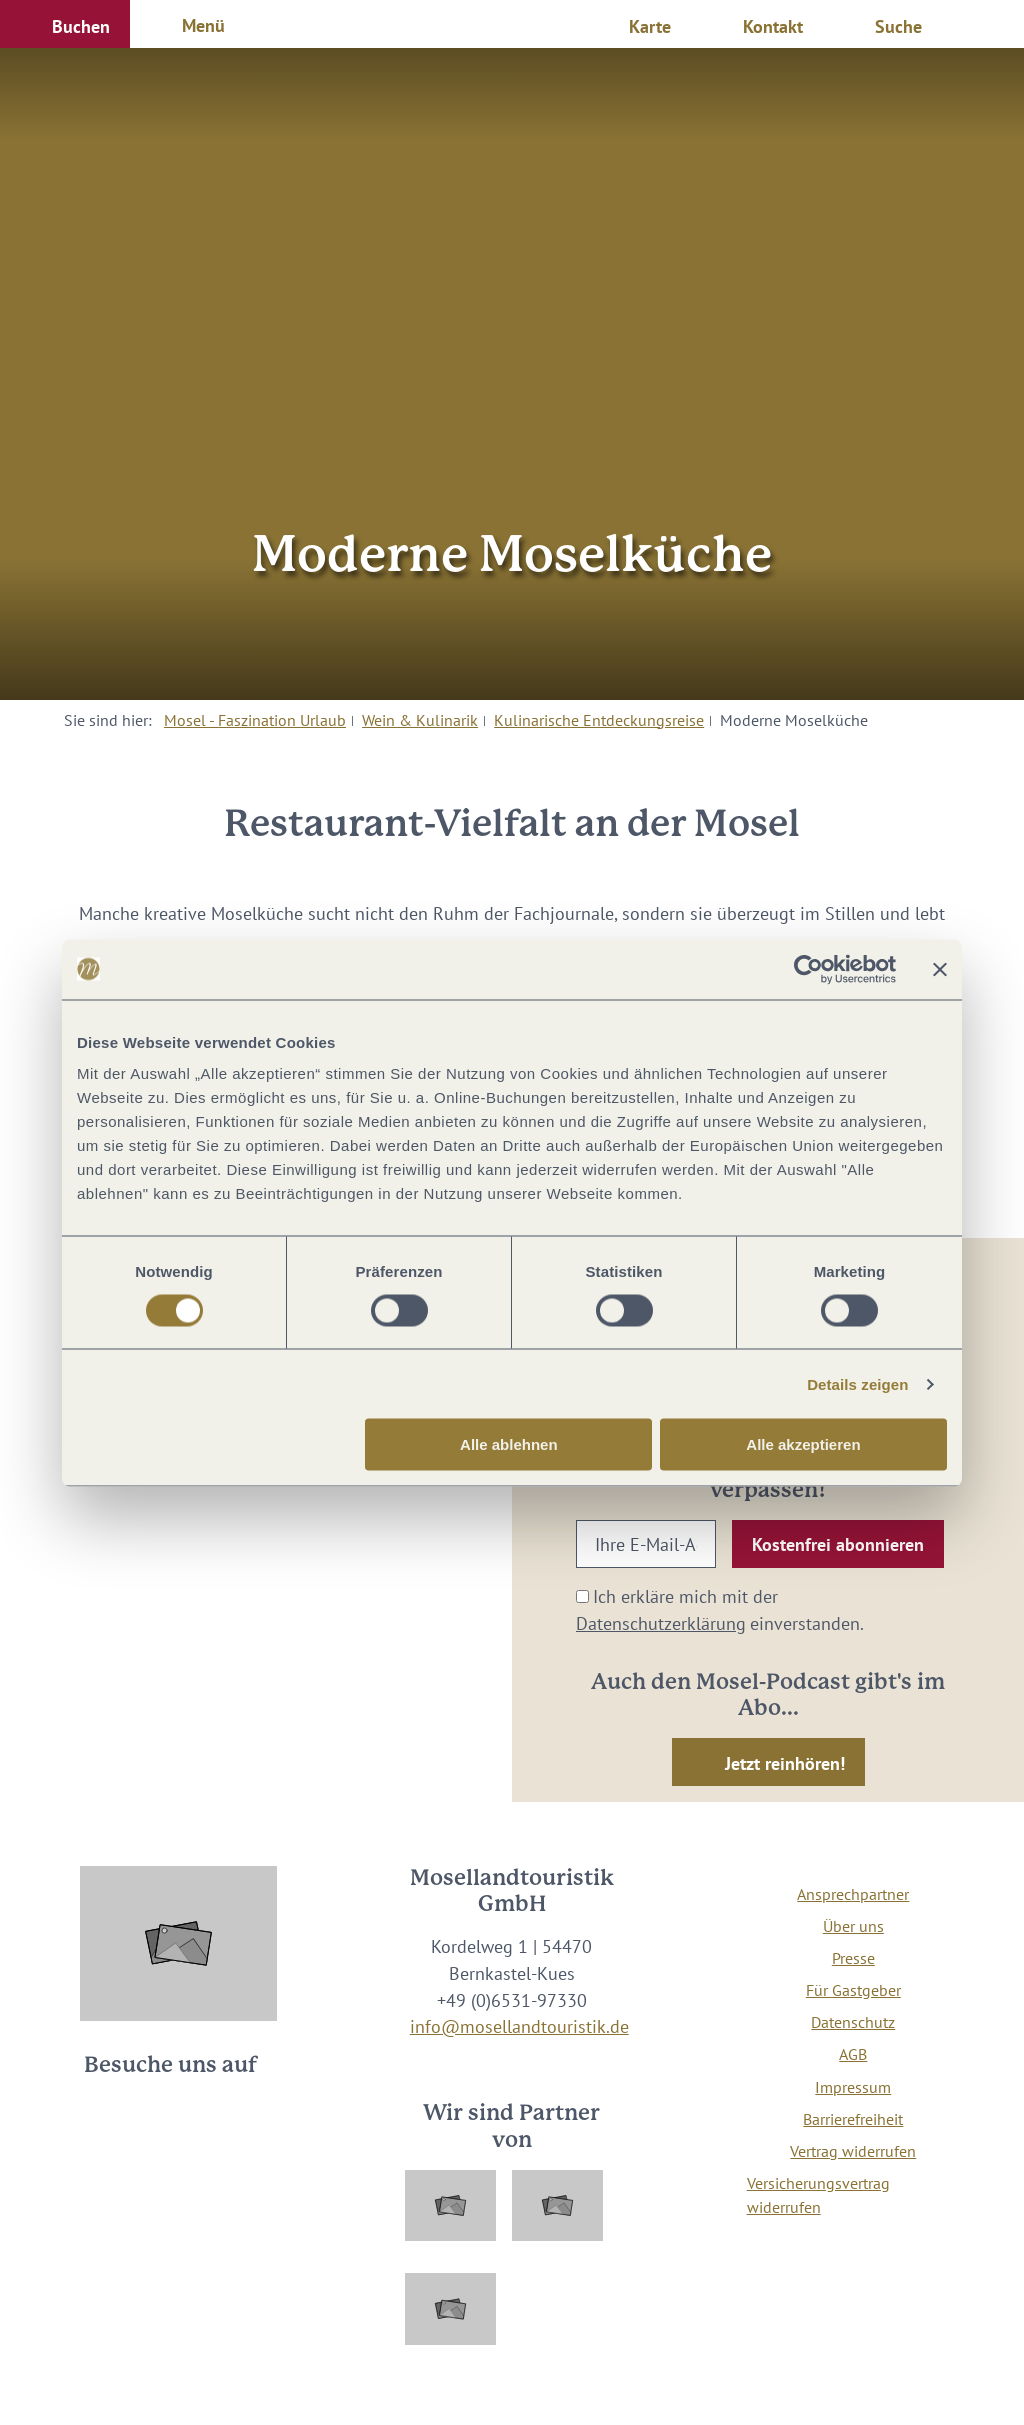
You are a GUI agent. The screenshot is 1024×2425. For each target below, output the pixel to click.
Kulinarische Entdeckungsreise (599, 720)
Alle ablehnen (509, 1444)
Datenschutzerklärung (661, 1623)
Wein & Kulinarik (420, 720)
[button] (65, 24)
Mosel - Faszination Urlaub (255, 720)
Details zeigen (857, 1383)
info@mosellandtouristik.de (519, 2026)
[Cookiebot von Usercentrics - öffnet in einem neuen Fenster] (808, 969)
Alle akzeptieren (803, 1444)
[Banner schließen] (940, 969)
